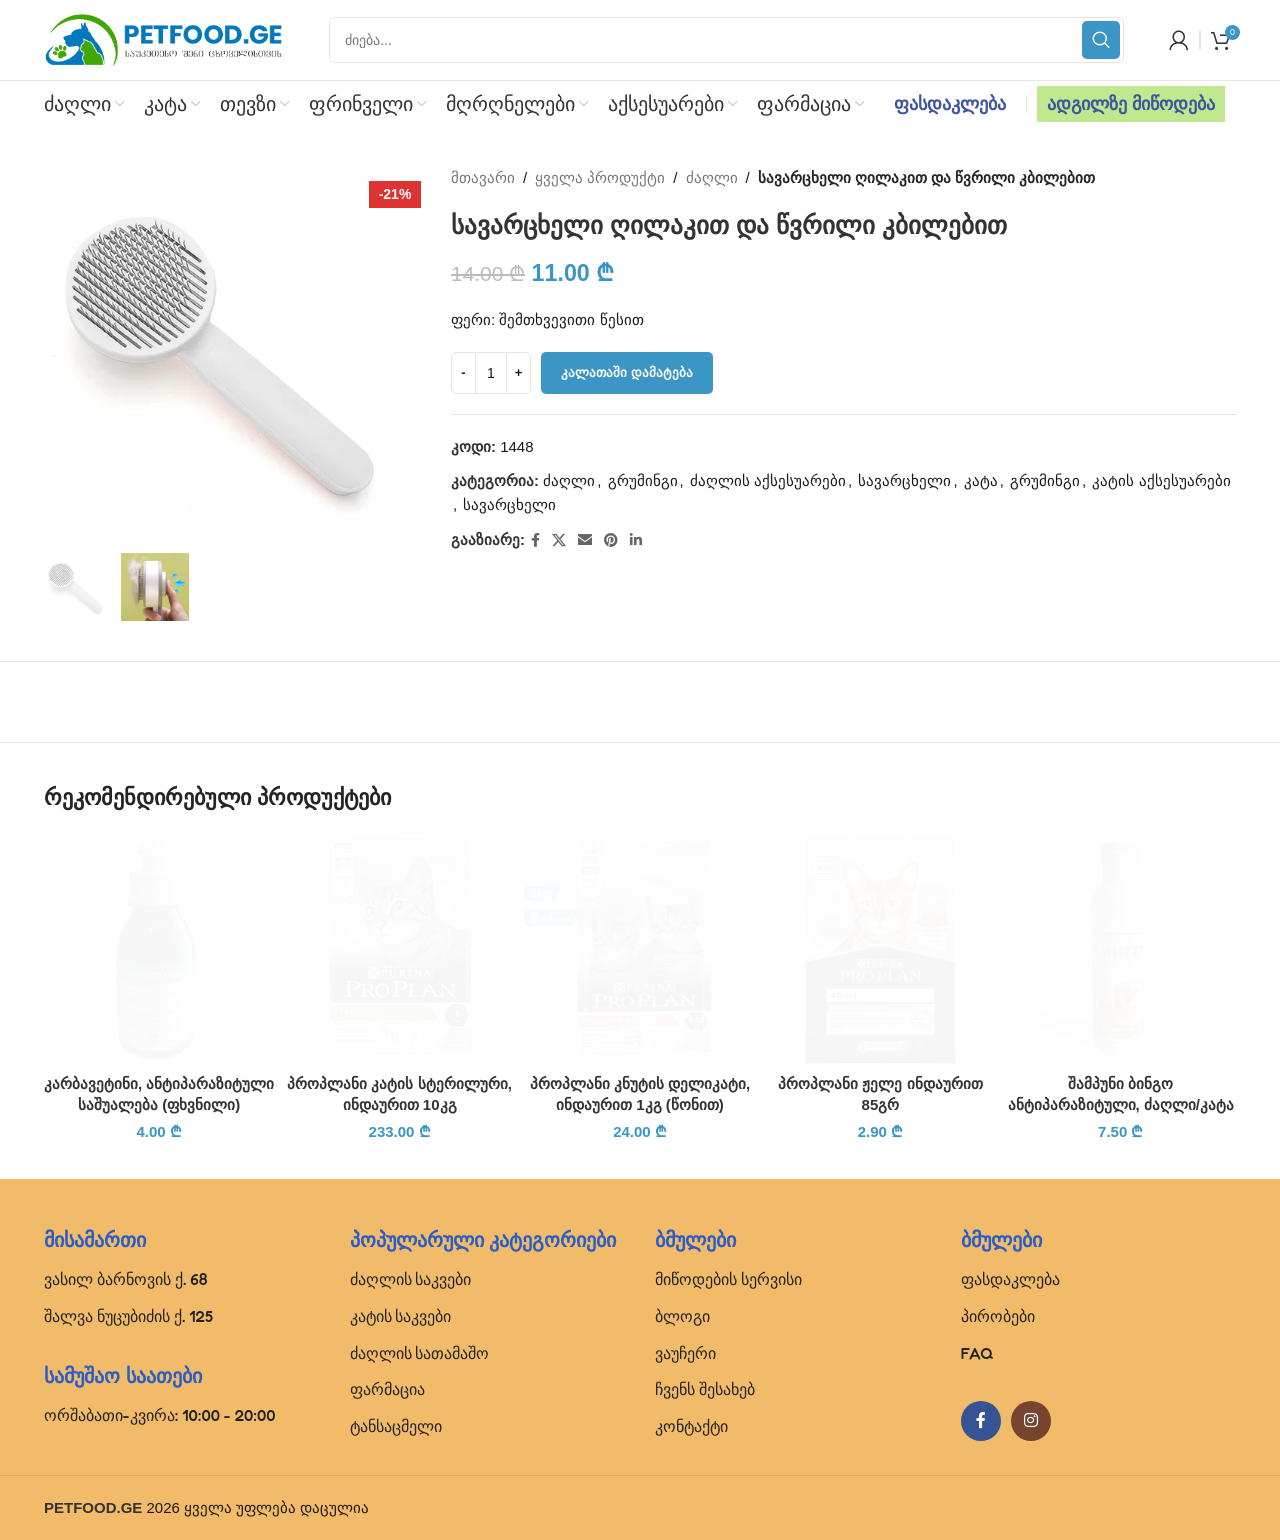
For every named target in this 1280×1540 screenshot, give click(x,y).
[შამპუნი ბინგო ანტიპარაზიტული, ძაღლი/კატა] (1121, 949)
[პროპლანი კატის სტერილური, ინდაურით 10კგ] (399, 949)
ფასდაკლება (950, 104)
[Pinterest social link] (611, 540)
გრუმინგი (643, 480)
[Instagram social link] (1031, 1421)
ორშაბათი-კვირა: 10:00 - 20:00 (160, 1415)
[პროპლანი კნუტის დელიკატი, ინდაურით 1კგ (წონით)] (640, 949)
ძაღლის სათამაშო (420, 1353)
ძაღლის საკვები (411, 1279)
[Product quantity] (491, 373)
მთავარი (483, 177)
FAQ (977, 1353)
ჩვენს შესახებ (705, 1389)
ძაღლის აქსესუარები (768, 480)
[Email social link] (585, 540)
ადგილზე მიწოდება (1131, 104)
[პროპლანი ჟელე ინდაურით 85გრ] (880, 949)
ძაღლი (712, 177)
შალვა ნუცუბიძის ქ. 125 (128, 1316)
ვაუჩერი (685, 1353)
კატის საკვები (401, 1316)
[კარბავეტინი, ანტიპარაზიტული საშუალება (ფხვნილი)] (159, 949)
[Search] (726, 40)
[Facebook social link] (535, 540)
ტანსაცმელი (396, 1426)
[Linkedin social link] (636, 540)
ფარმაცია (387, 1389)
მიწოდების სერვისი (728, 1279)
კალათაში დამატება (627, 372)
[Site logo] (164, 38)
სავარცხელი (905, 480)
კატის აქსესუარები (1162, 480)
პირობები (998, 1316)
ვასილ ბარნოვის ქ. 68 (126, 1279)
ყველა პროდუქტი (601, 177)
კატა (981, 480)
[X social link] (559, 540)
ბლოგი (682, 1316)
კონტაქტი (691, 1426)
